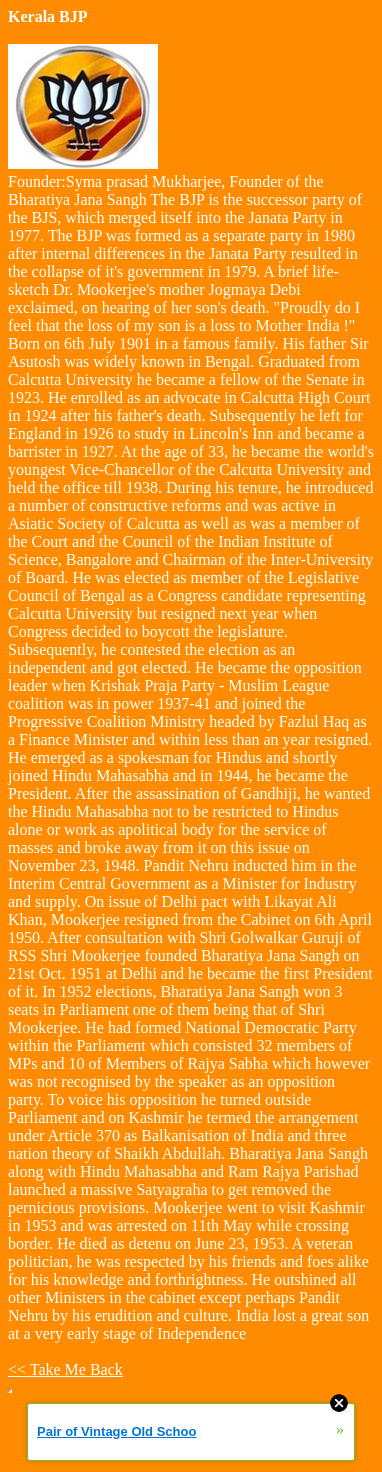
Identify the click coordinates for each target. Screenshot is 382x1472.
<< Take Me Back (65, 1369)
